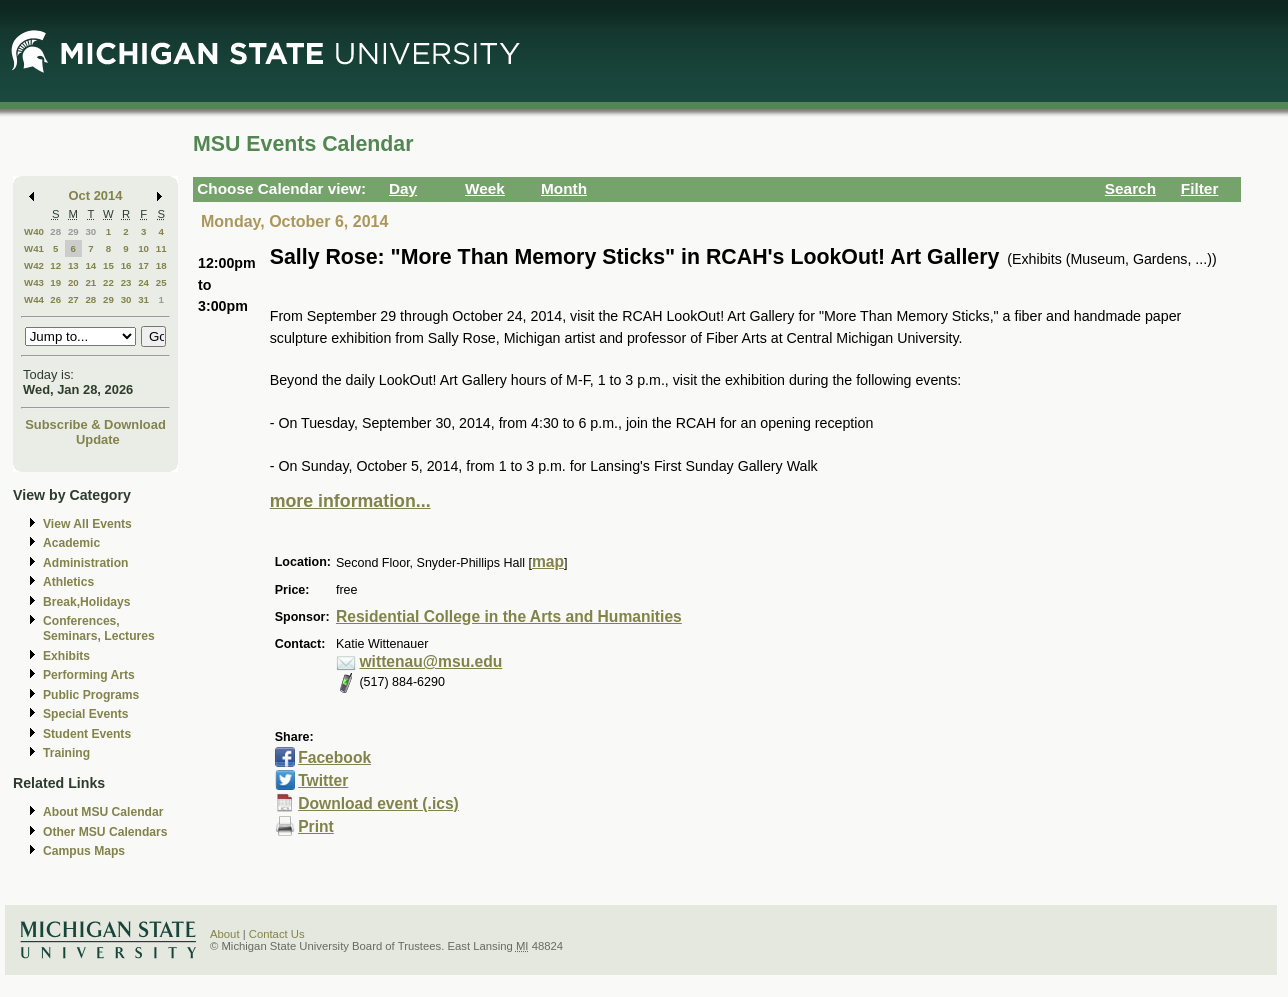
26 (55, 299)
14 (90, 265)
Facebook (334, 757)
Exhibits (66, 656)
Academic (71, 543)
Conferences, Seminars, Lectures (99, 628)
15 (108, 265)
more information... (350, 501)
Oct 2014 (96, 195)
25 (161, 282)
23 (126, 282)
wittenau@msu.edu (430, 661)
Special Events (85, 714)
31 (143, 299)
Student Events (87, 734)
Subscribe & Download (95, 424)
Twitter (323, 780)
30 (90, 231)
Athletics (68, 582)
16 (126, 265)
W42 (34, 265)
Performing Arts (89, 675)
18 (161, 265)
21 (90, 282)
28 (55, 231)
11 (161, 248)
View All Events (87, 524)
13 (73, 265)
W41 (34, 248)
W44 (34, 299)
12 (55, 265)
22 (108, 282)
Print (316, 826)
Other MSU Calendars (105, 832)
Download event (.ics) (378, 803)
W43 (34, 282)
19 (55, 282)
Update (98, 439)
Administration (85, 563)
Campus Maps (84, 851)
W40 (34, 231)
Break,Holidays (87, 602)
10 (143, 248)
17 (143, 265)
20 (73, 282)
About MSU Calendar (103, 812)
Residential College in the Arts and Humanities (509, 616)
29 (73, 231)
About (225, 934)
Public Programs (91, 695)
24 (143, 282)
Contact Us (277, 934)
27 (73, 299)
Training (66, 753)
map (548, 561)
